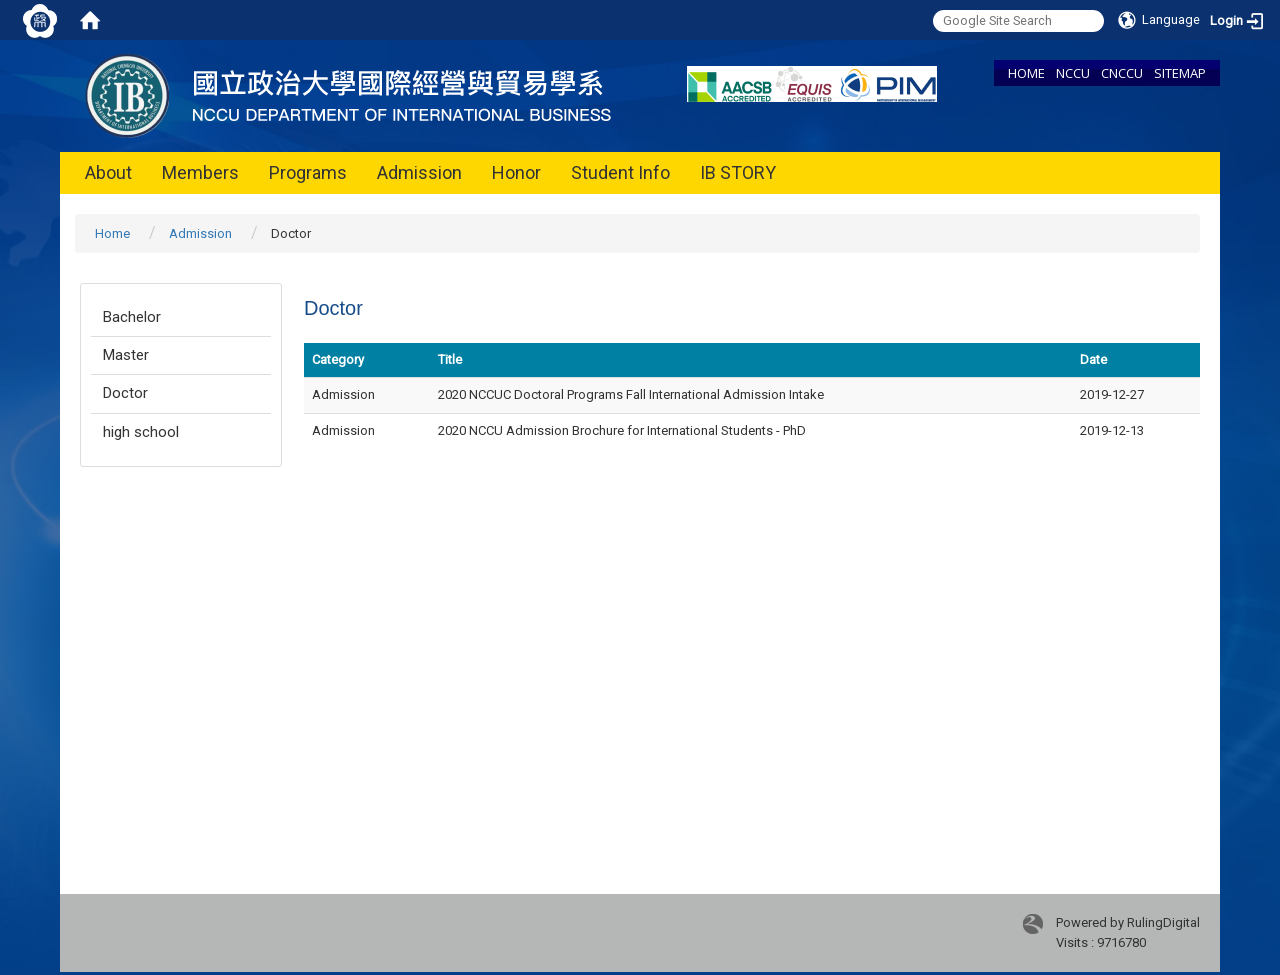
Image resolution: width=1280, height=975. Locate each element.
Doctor (125, 393)
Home (112, 233)
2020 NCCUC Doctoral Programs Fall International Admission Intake (631, 394)
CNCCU (1122, 73)
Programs (308, 172)
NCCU (1073, 73)
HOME (1026, 73)
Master (126, 355)
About (108, 172)
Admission (419, 172)
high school (141, 432)
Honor (516, 172)
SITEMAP (1180, 73)
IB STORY (738, 172)
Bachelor (132, 317)
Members (200, 172)
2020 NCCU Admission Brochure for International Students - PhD (622, 430)
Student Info (620, 172)
